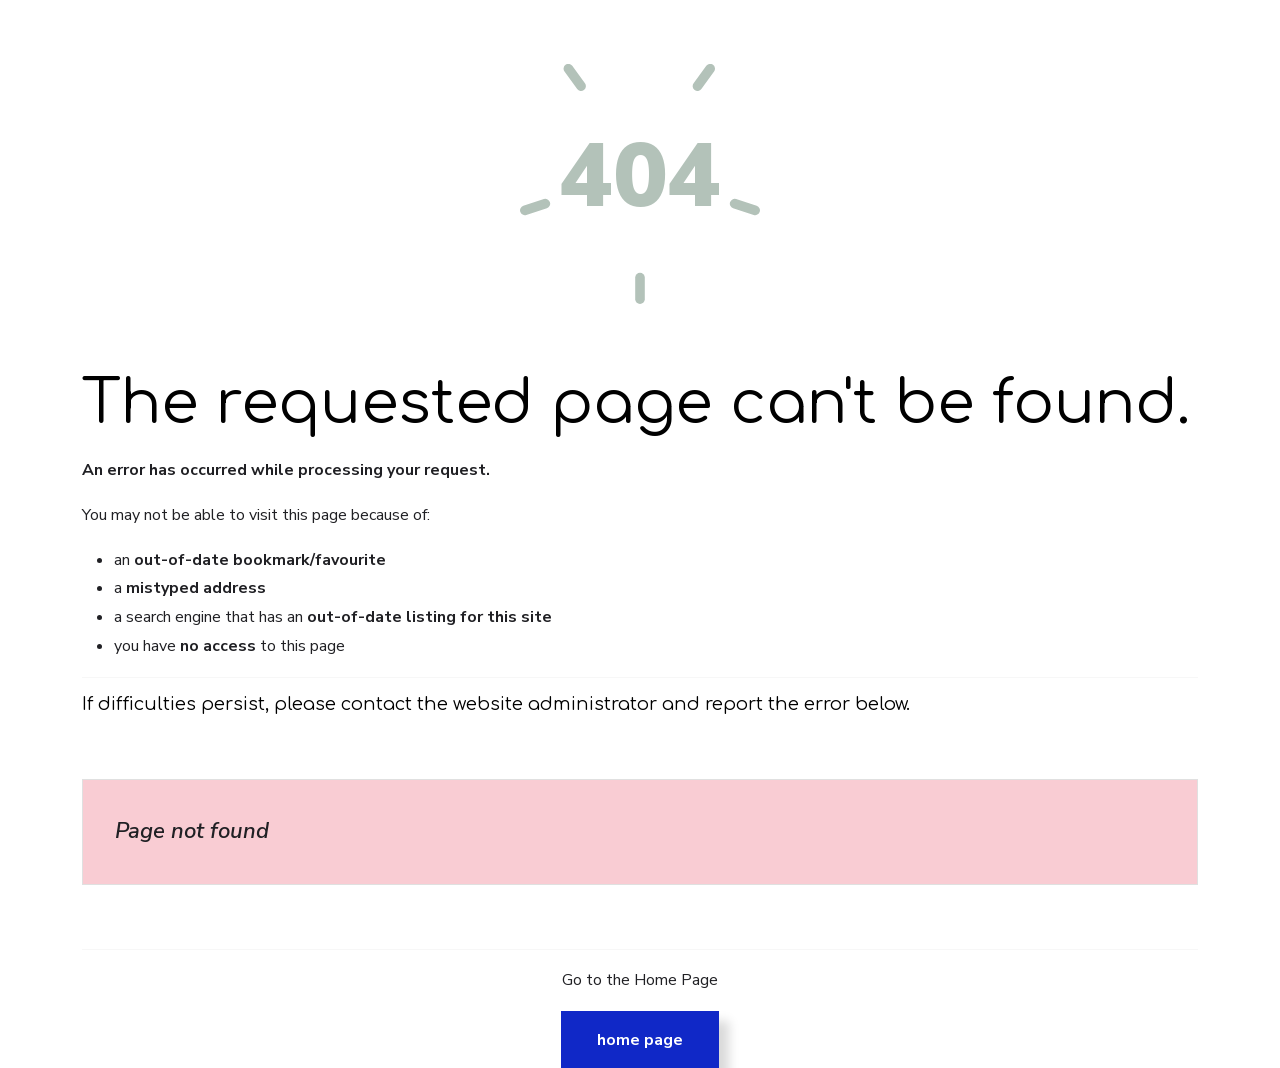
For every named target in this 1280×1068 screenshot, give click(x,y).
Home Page (640, 1040)
